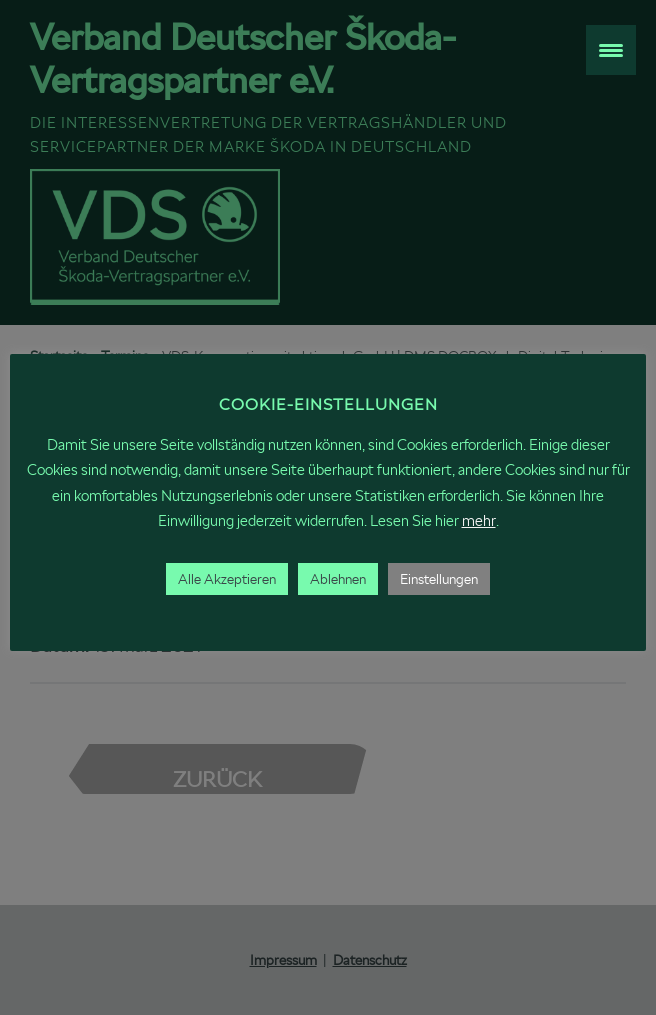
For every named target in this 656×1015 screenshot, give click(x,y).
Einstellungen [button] (439, 579)
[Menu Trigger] (611, 50)
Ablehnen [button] (338, 579)
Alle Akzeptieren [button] (227, 579)
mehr (479, 520)
